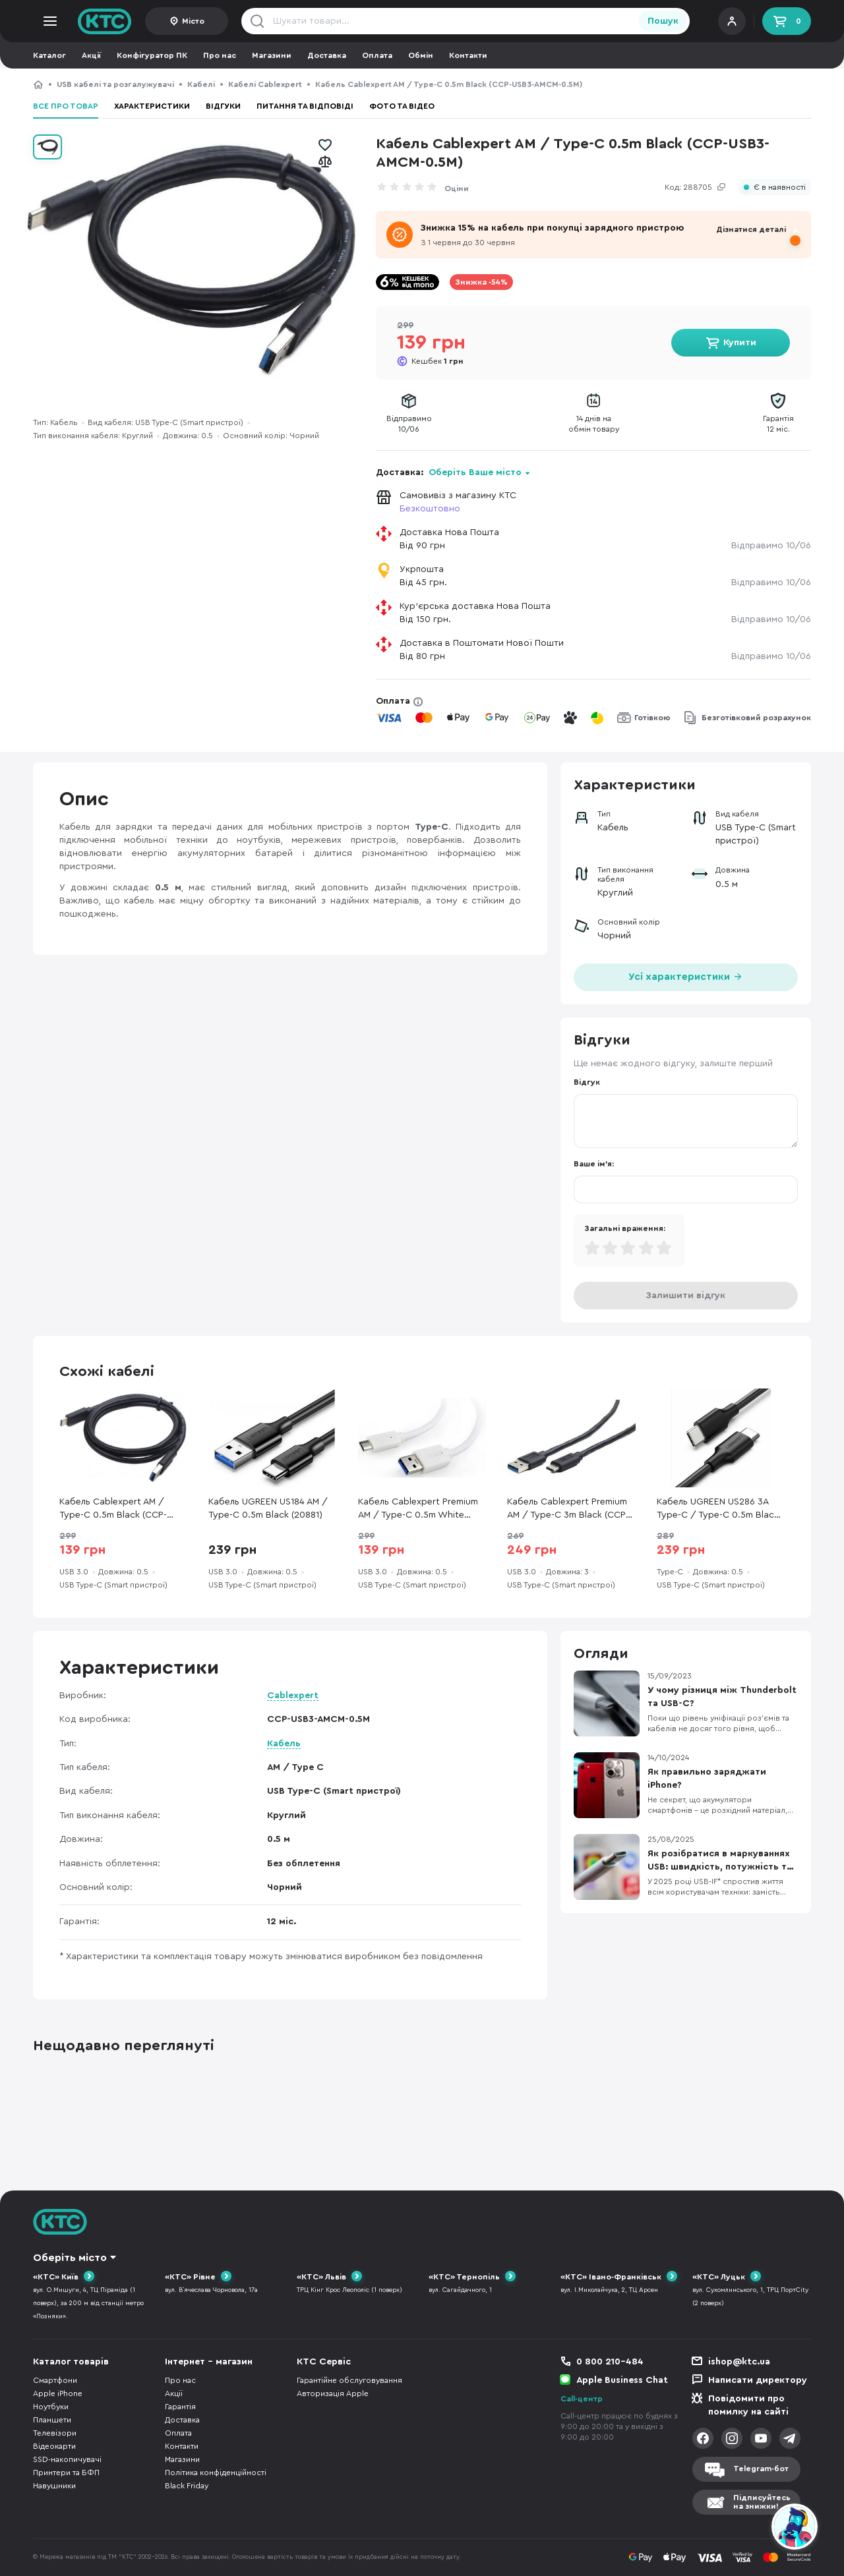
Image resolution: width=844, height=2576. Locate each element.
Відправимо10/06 (409, 424)
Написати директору (757, 2380)
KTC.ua (105, 21)
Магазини (271, 55)
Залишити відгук (685, 1295)
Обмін (420, 55)
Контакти (468, 55)
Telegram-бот (761, 2469)
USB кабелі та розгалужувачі (115, 84)
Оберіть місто (70, 2257)
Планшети (52, 2420)
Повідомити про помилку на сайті (748, 2405)
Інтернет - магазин (209, 2361)
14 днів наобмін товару (593, 424)
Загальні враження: (624, 1228)
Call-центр (581, 2399)
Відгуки (223, 106)
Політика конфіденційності (215, 2472)
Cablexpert (292, 1695)
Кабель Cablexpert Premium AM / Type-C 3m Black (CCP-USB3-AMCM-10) (568, 1509)
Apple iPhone (57, 2393)
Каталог (49, 55)
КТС (38, 84)
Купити (739, 342)
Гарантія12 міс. (778, 424)
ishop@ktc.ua (739, 2361)
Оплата (377, 55)
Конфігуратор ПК (152, 55)
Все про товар (65, 106)
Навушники (54, 2486)
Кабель (284, 1743)
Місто (193, 21)
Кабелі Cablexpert (265, 84)
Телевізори (54, 2433)
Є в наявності (780, 187)
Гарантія (180, 2407)
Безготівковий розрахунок (756, 718)
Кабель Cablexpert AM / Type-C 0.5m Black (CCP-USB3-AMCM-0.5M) (113, 1509)
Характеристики (152, 106)
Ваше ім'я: (594, 1164)
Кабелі (201, 84)
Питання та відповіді (304, 106)
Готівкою (652, 718)
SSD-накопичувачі (67, 2459)
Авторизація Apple (333, 2393)
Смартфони (55, 2380)
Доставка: (453, 472)
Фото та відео (402, 106)
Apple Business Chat (622, 2380)
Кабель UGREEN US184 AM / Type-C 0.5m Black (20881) (268, 1508)
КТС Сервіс (324, 2361)
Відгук (587, 1082)
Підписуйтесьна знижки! (762, 2502)
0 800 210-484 (610, 2361)
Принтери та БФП (66, 2472)
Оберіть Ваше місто (475, 472)
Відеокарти (54, 2446)
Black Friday (186, 2486)
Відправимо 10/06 (771, 545)
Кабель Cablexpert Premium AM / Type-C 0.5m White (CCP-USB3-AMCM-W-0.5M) (418, 1509)
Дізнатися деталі (751, 229)
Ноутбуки (51, 2407)
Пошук (663, 21)
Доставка (326, 55)
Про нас (219, 55)
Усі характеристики (685, 975)
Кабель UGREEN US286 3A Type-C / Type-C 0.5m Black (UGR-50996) (718, 1509)
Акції (91, 55)
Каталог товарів (71, 2361)
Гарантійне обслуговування (349, 2380)
